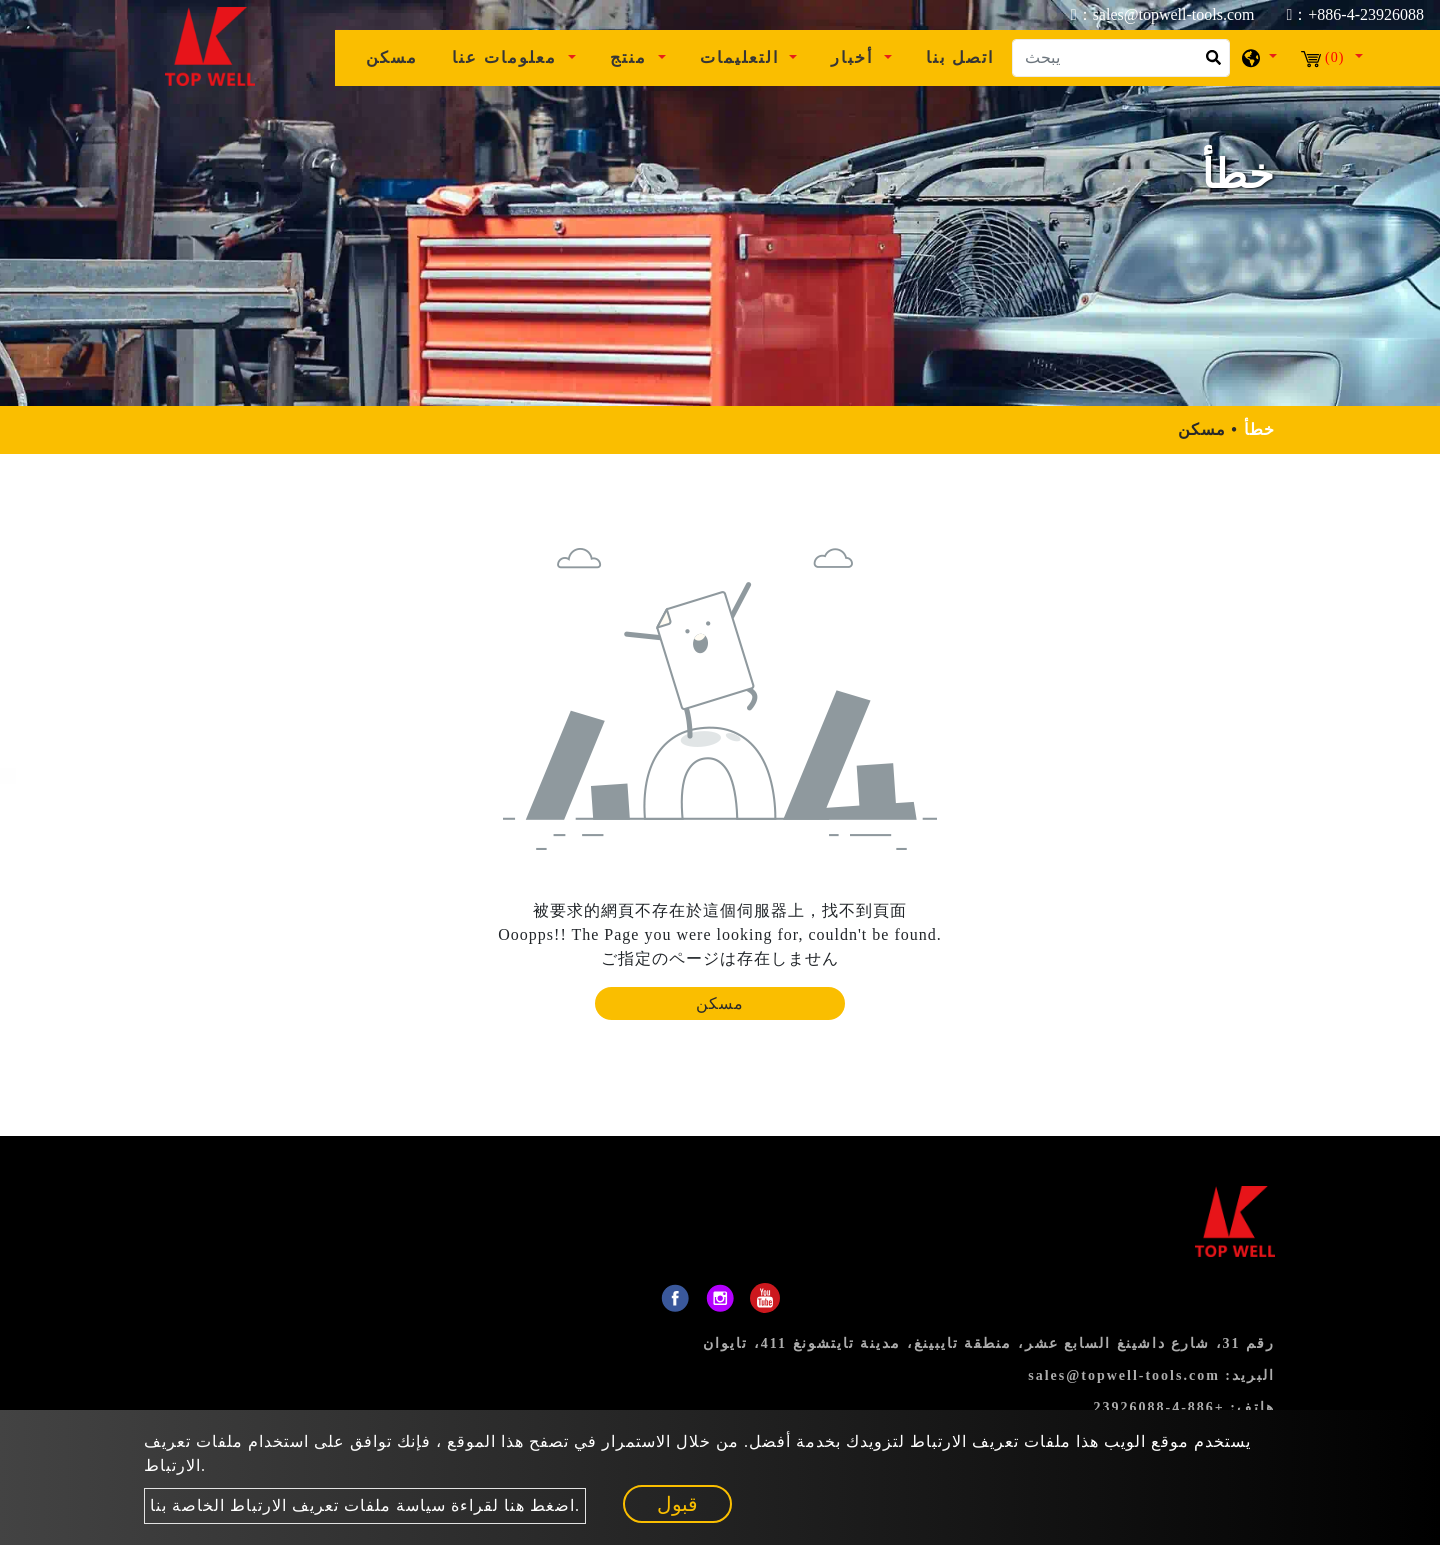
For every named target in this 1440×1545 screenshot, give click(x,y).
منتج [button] (631, 57)
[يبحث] (1121, 58)
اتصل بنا (960, 57)
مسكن (400, 55)
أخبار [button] (855, 57)
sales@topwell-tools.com (1124, 1375)
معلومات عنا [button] (508, 57)
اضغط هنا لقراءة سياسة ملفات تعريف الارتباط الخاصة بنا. (365, 1505)
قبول (677, 1504)
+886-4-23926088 (1159, 1407)
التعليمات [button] (742, 57)
